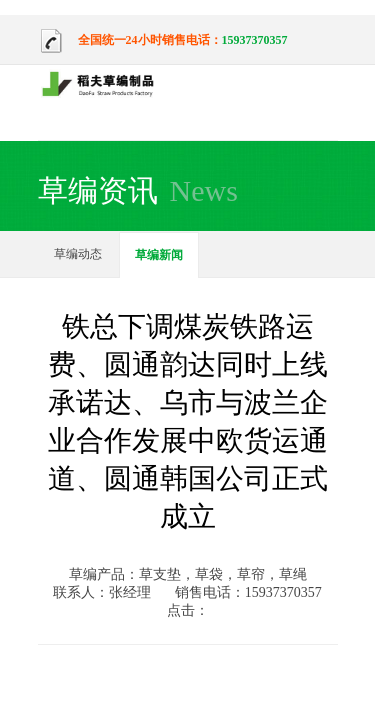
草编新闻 (159, 255)
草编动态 (78, 254)
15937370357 (255, 40)
